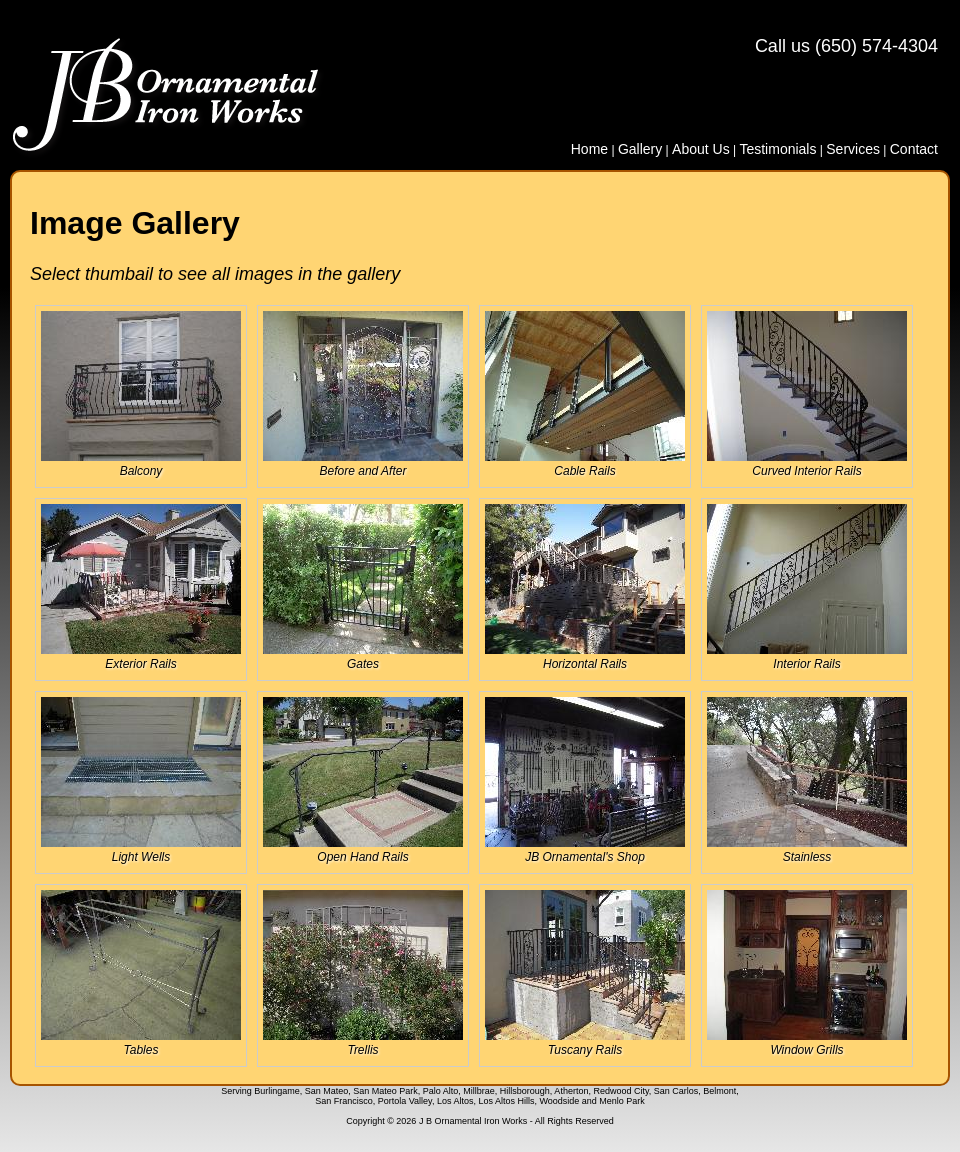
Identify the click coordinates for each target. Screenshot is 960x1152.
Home (589, 149)
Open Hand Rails (363, 780)
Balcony (141, 394)
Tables (141, 973)
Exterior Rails (141, 587)
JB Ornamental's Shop (585, 780)
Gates (363, 587)
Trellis (363, 973)
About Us (701, 149)
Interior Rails (807, 587)
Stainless (807, 780)
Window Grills (807, 973)
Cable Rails (585, 394)
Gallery (640, 149)
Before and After (363, 394)
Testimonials (777, 149)
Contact (914, 149)
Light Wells (141, 780)
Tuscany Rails (585, 973)
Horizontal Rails (585, 587)
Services (853, 149)
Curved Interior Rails (807, 394)
